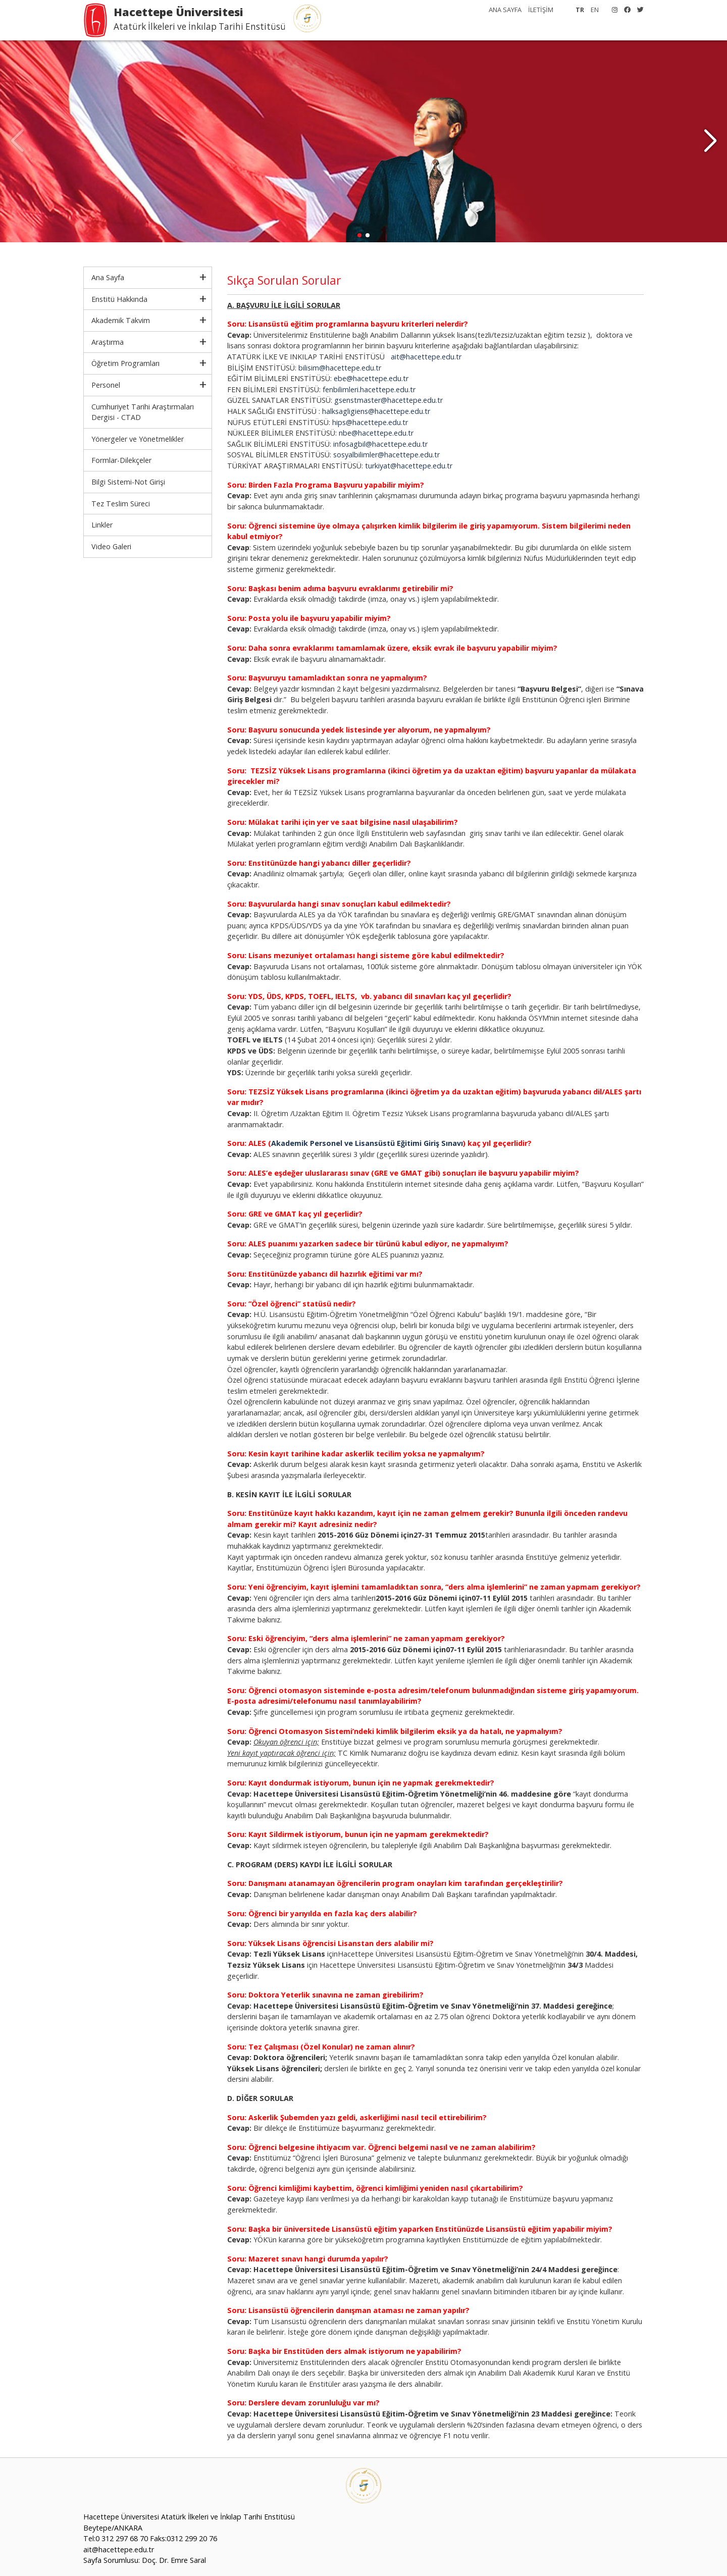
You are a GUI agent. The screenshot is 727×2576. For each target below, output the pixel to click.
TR (580, 9)
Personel (105, 385)
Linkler (102, 525)
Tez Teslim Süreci (120, 503)
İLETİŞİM (540, 9)
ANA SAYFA (505, 9)
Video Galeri (111, 546)
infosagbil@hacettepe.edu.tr (380, 444)
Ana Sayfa (107, 277)
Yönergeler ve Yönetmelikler (137, 439)
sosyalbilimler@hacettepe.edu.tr (386, 454)
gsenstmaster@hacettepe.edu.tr (388, 400)
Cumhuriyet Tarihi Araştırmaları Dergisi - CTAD (142, 412)
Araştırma (107, 342)
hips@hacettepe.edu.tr (370, 422)
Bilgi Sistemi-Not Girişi (128, 482)
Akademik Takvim (120, 320)
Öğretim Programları (125, 363)
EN (595, 9)
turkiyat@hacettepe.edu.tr (408, 465)
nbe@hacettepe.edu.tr (376, 433)
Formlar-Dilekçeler (121, 460)
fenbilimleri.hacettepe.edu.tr (369, 389)
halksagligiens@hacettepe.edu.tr (376, 411)
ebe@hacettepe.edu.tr (371, 378)
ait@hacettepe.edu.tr (426, 356)
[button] (710, 141)
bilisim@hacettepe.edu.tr (339, 368)
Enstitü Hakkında (119, 299)
